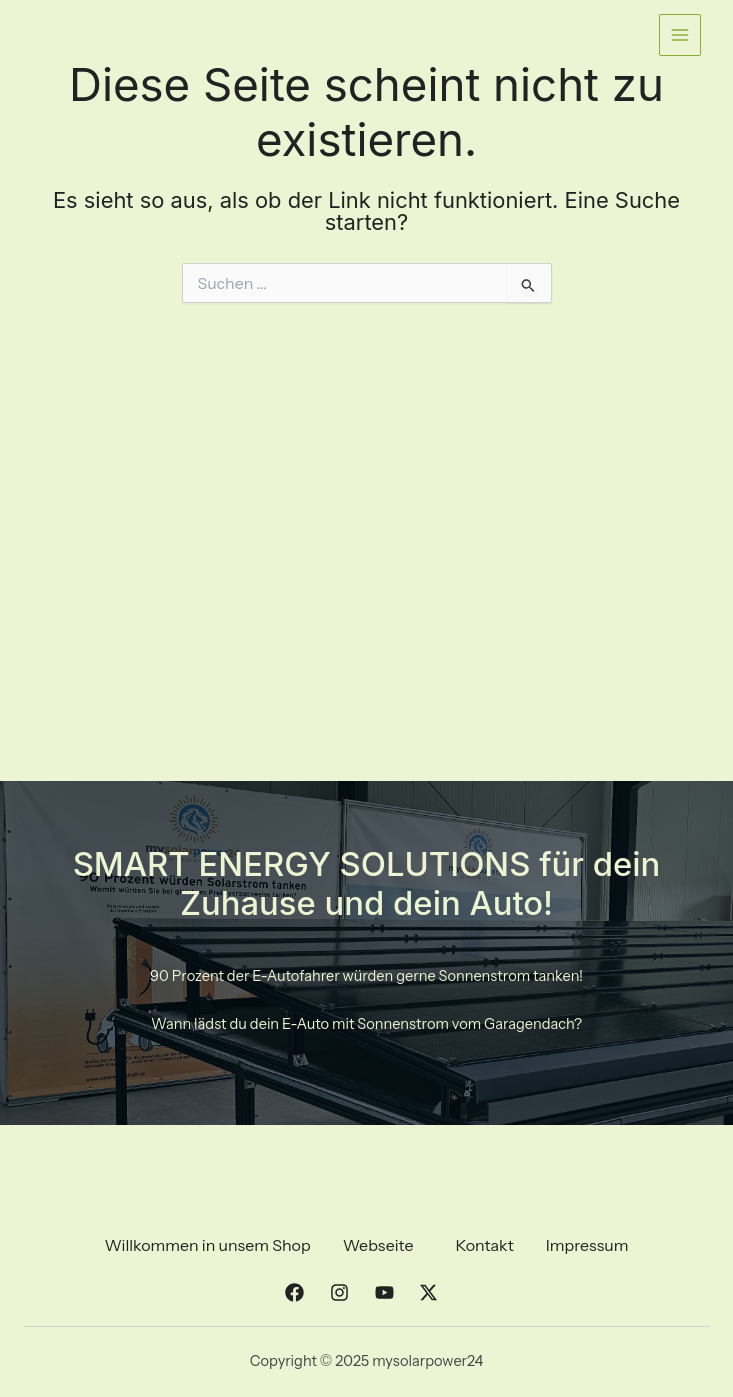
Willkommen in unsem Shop (207, 1245)
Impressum (587, 1245)
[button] (383, 1245)
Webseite (378, 1245)
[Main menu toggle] (680, 35)
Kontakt (484, 1245)
